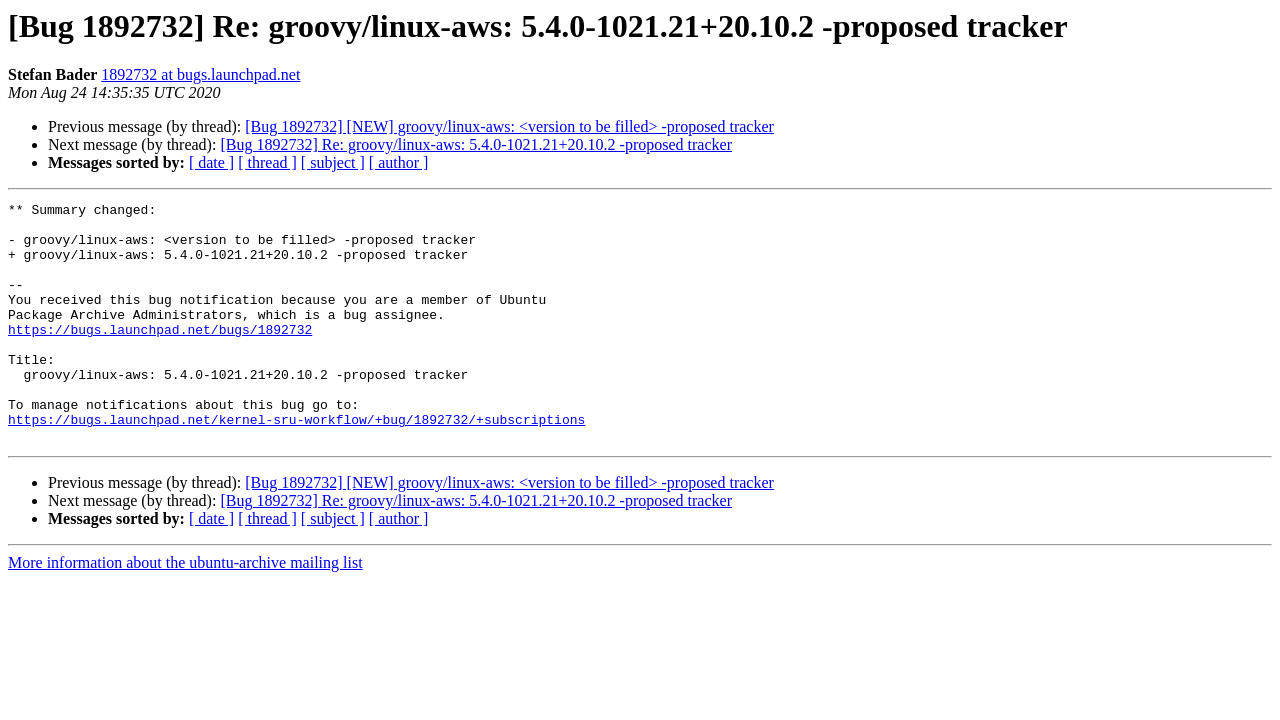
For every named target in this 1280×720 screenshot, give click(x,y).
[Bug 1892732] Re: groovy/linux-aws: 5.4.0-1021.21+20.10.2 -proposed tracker (476, 144)
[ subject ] (333, 162)
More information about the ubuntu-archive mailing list (185, 610)
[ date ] (211, 162)
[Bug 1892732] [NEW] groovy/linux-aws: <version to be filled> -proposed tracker (509, 126)
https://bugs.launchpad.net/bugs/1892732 (160, 356)
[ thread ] (267, 162)
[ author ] (399, 162)
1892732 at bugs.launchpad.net (200, 74)
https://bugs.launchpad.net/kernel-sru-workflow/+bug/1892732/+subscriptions (296, 464)
